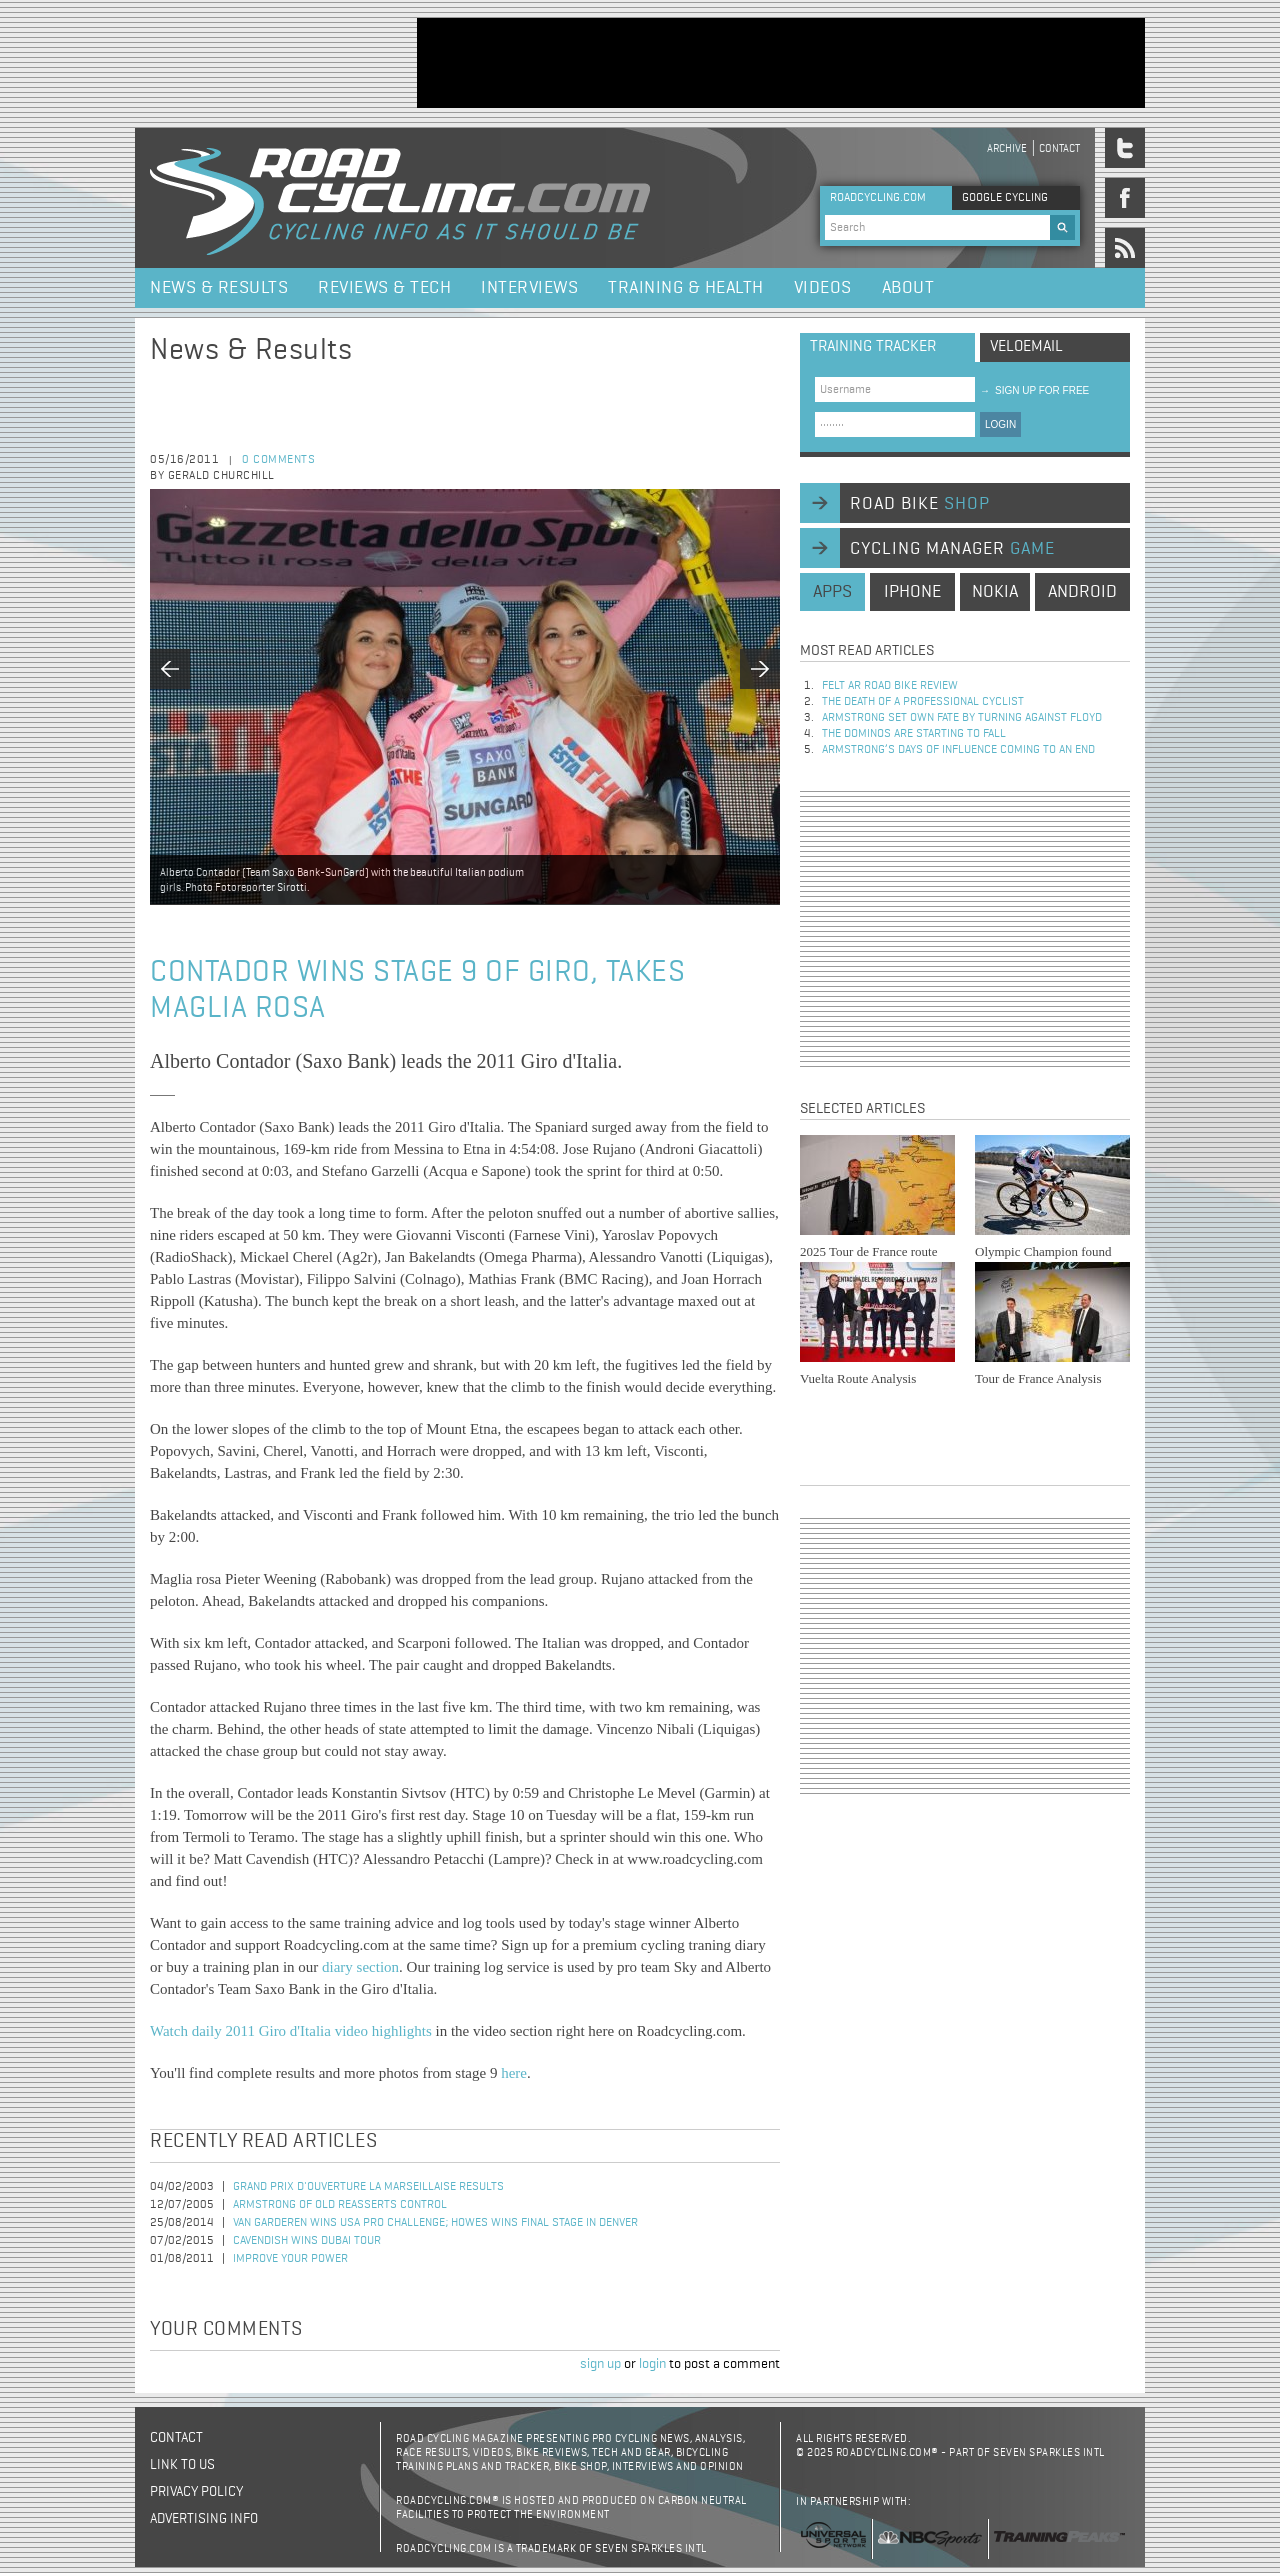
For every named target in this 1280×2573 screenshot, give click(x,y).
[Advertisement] (781, 63)
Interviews (529, 288)
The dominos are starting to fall (914, 734)
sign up (600, 2364)
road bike (920, 504)
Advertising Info (204, 2519)
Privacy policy (196, 2492)
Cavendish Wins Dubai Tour (307, 2241)
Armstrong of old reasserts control (340, 2205)
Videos (823, 288)
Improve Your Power (290, 2259)
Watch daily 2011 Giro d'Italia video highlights (291, 2031)
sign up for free (1034, 390)
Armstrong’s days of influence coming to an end (958, 750)
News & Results (219, 288)
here (514, 2073)
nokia (995, 592)
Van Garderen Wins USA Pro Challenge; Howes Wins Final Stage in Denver (435, 2223)
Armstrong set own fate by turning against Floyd (962, 718)
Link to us (182, 2465)
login (652, 2364)
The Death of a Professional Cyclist (923, 702)
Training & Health (686, 288)
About (908, 288)
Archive (1007, 148)
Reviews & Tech (384, 288)
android (1082, 592)
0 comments (278, 460)
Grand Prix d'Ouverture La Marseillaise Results (368, 2187)
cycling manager (952, 549)
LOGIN (1000, 424)
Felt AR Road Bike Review (890, 686)
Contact (1059, 148)
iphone (912, 592)
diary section (360, 1967)
